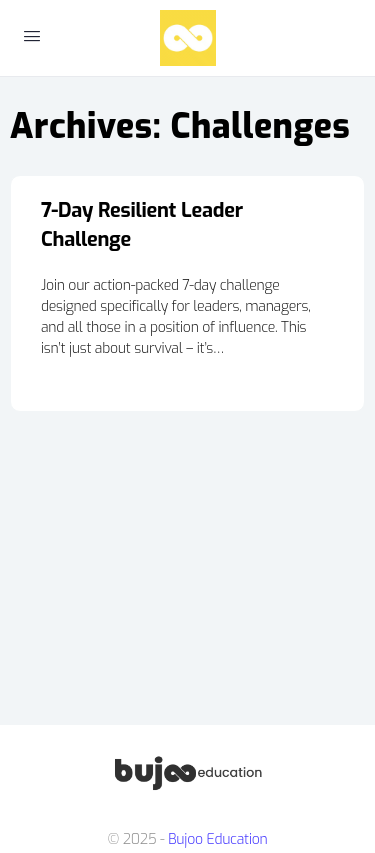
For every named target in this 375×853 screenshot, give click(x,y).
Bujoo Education (217, 839)
